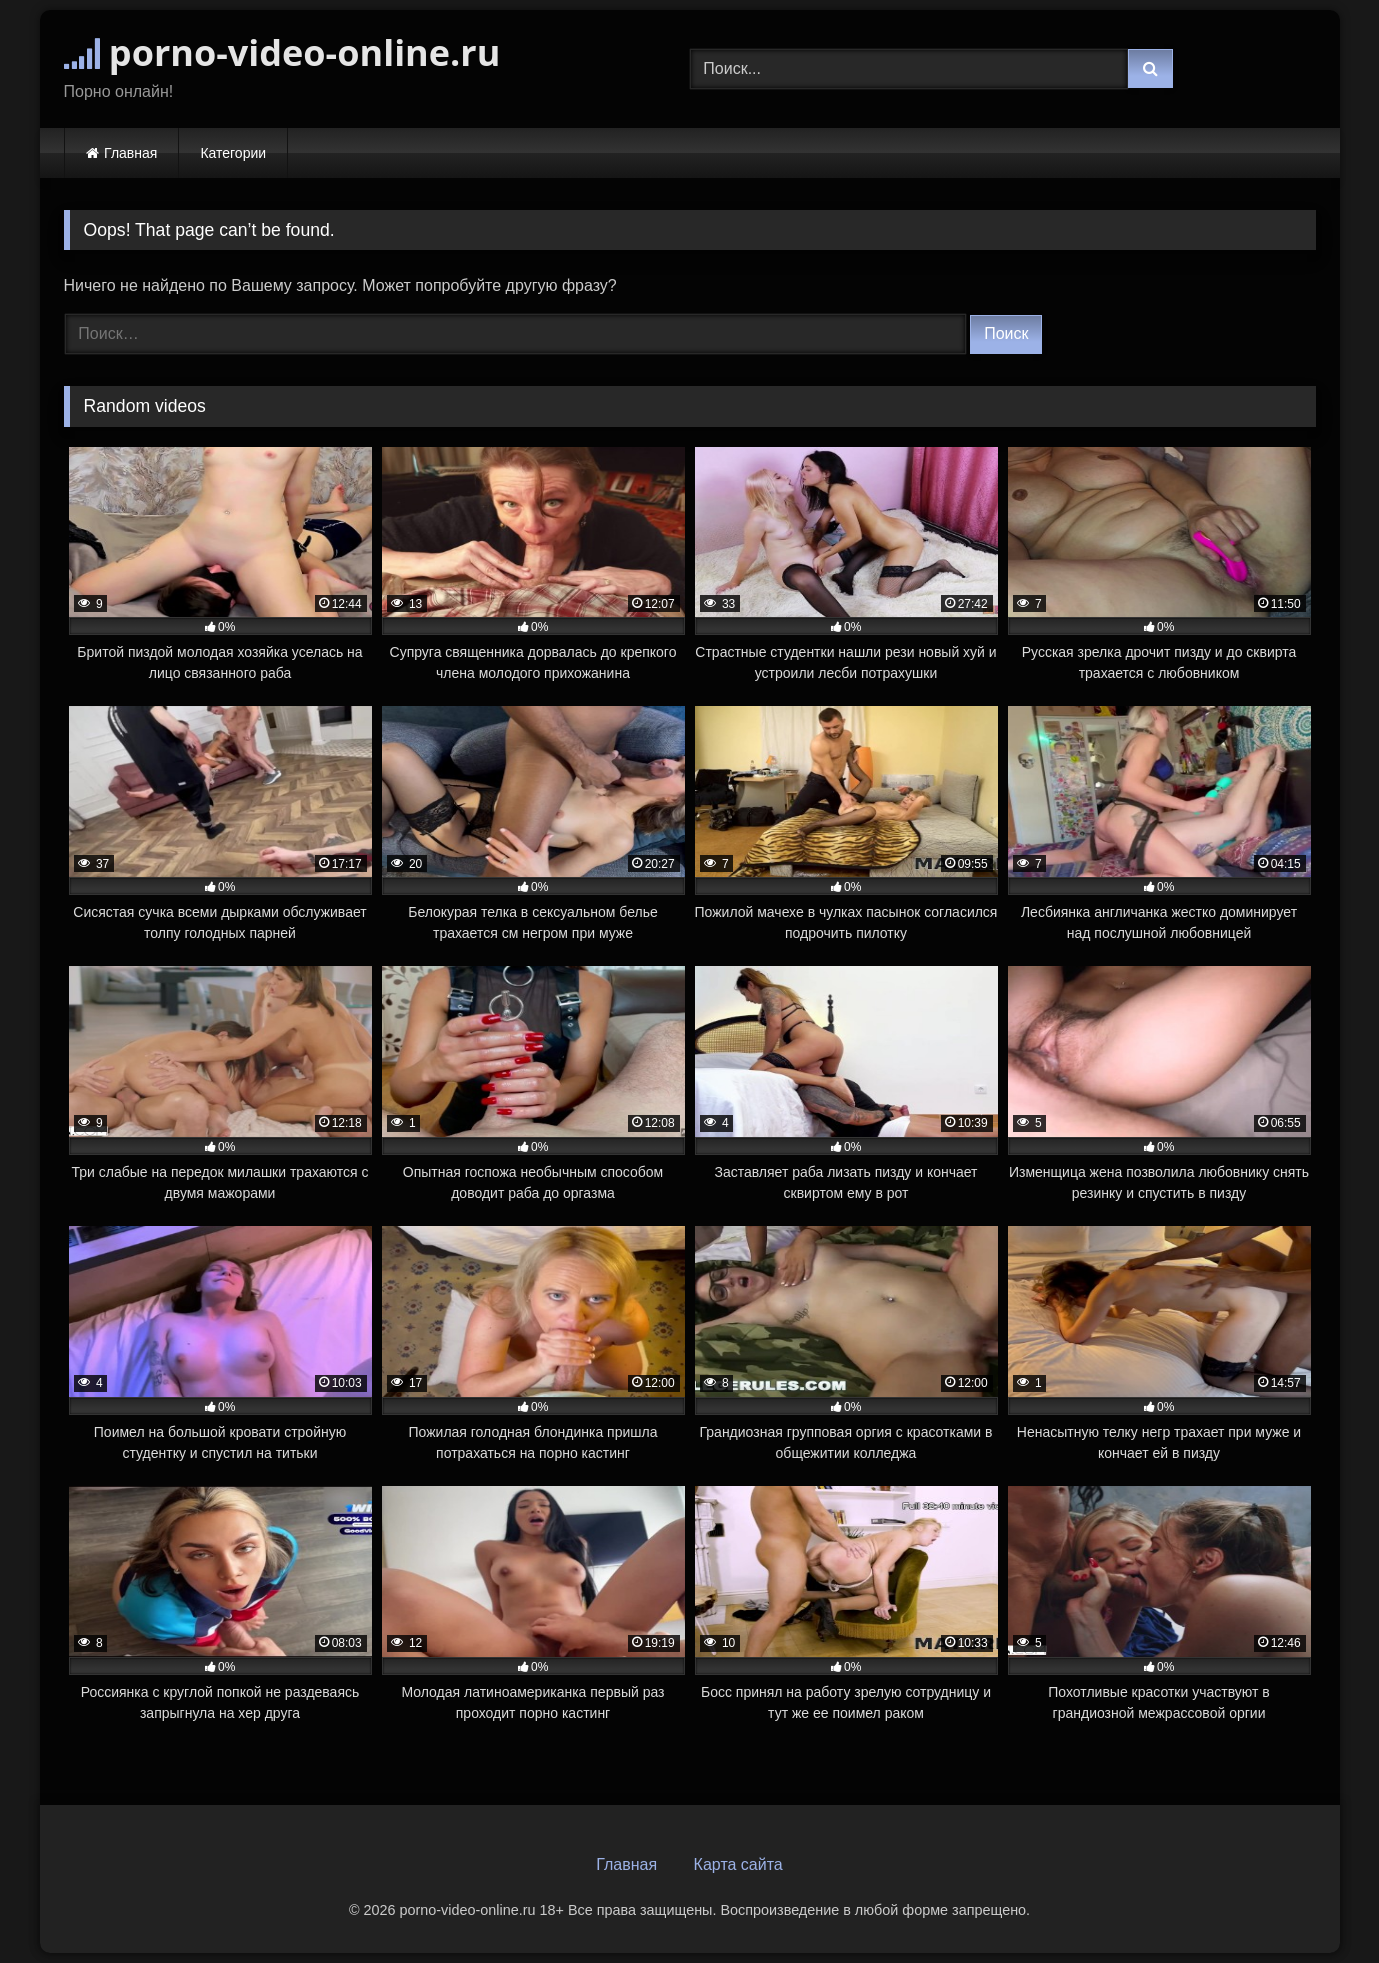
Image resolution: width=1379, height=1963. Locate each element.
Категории (233, 153)
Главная (130, 153)
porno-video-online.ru (282, 52)
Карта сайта (738, 1864)
